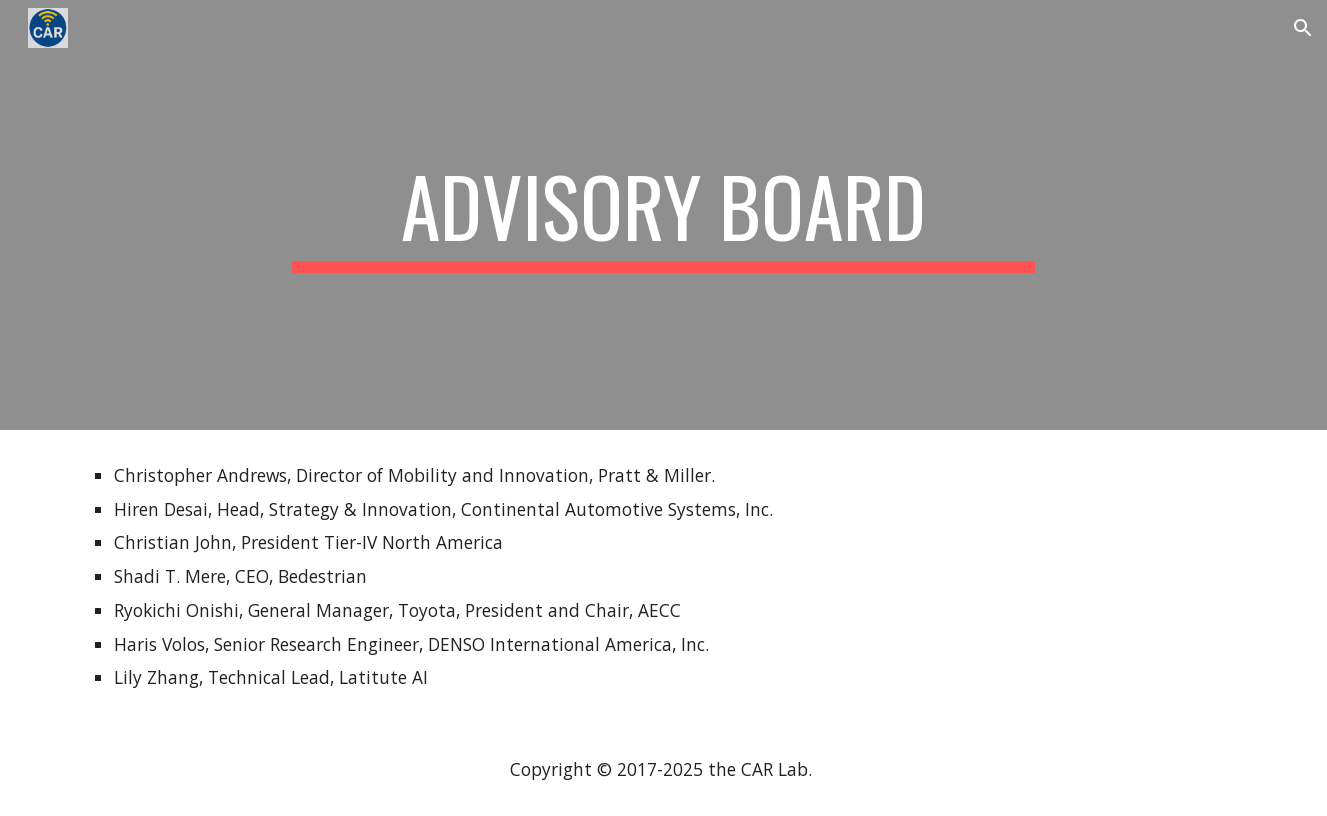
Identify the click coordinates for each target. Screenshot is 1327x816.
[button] (1303, 28)
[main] (664, 215)
